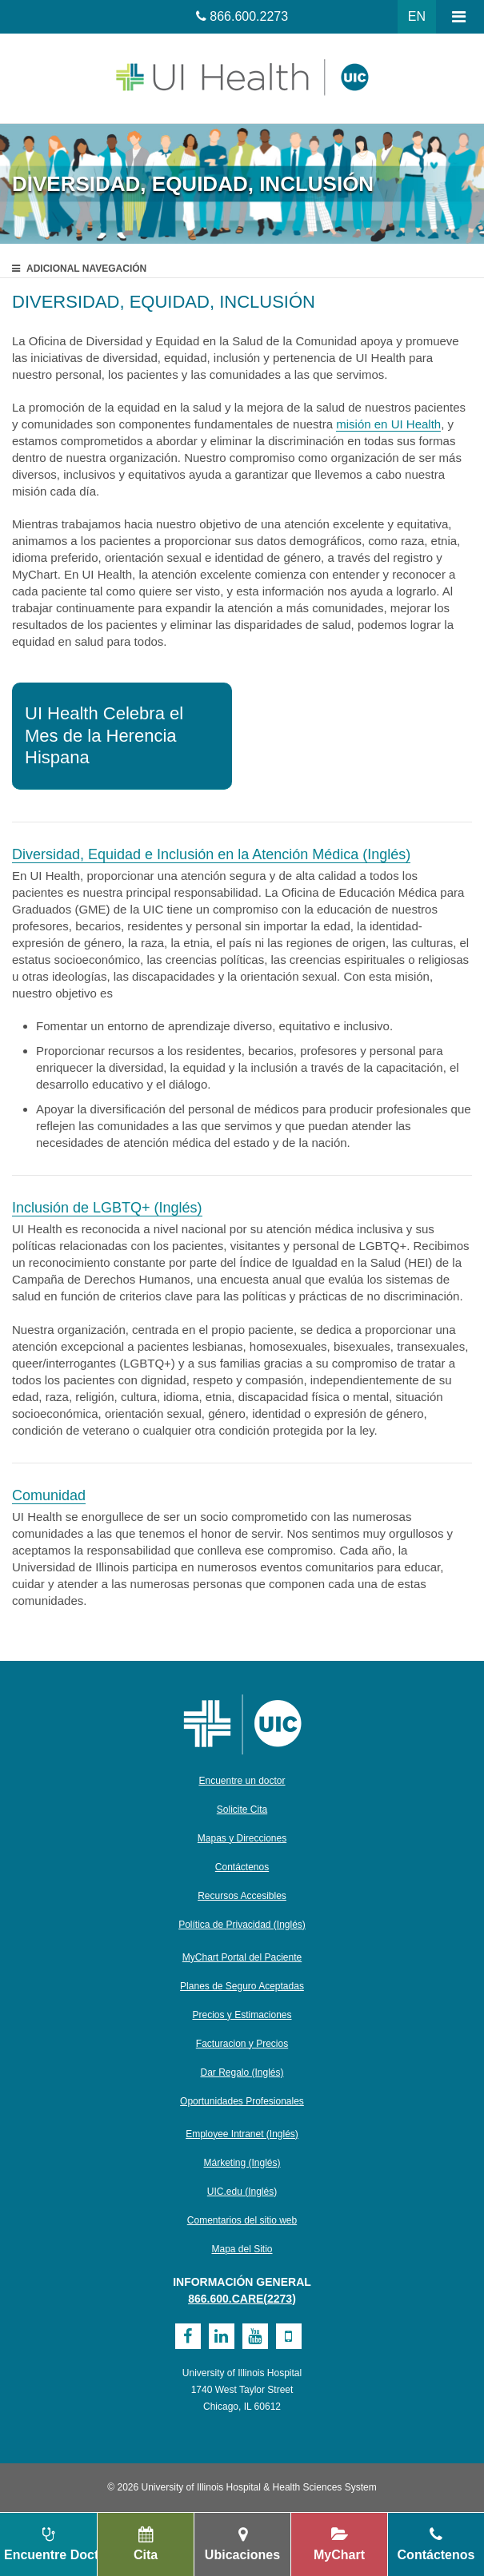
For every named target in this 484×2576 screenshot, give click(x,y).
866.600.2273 (249, 16)
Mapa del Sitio (241, 2249)
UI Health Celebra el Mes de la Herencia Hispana (104, 735)
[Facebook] (188, 2336)
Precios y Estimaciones (241, 2015)
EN (417, 16)
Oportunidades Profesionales (242, 2101)
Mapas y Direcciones (242, 1838)
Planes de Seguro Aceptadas (242, 1986)
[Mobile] (289, 2336)
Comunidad (49, 1495)
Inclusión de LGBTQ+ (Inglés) (107, 1208)
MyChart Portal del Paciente (242, 1957)
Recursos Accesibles (242, 1895)
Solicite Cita (242, 1809)
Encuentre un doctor (241, 1780)
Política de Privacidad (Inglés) (242, 1924)
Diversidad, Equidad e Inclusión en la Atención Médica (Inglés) (211, 854)
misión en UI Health (388, 424)
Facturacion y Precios (242, 2043)
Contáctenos (242, 1867)
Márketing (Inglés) (241, 2162)
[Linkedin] (221, 2336)
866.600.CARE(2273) (242, 2298)
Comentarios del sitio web (242, 2220)
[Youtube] (255, 2336)
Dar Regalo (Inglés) (241, 2072)
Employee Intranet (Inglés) (242, 2134)
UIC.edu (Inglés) (242, 2191)
